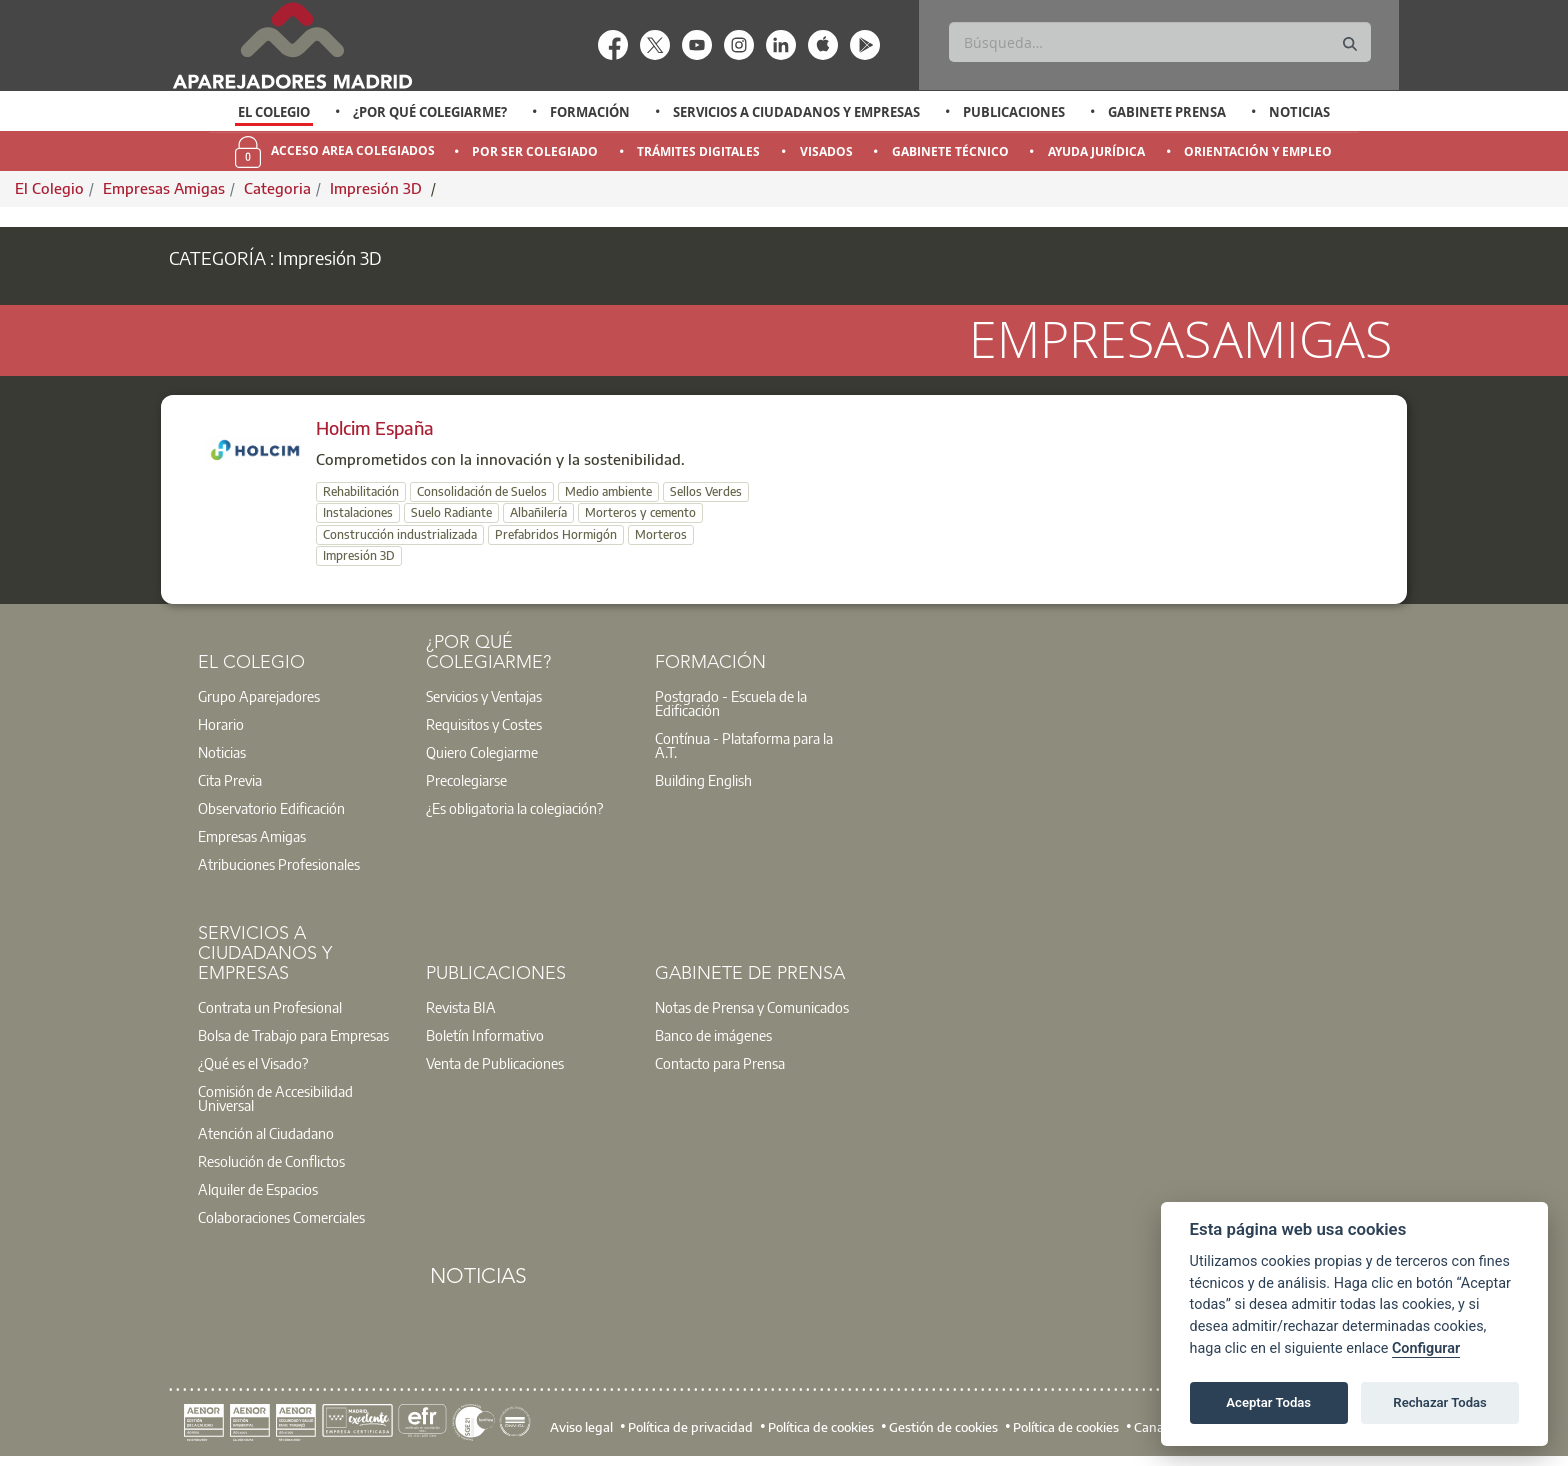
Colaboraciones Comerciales (281, 1217)
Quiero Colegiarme (482, 752)
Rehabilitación (361, 491)
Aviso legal (581, 1426)
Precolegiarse (466, 780)
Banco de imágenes (713, 1035)
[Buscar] (1159, 42)
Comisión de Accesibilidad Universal (275, 1098)
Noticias (1299, 112)
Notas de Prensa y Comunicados (752, 1007)
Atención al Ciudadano (266, 1133)
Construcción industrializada (400, 534)
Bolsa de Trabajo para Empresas (293, 1035)
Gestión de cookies (943, 1426)
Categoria (277, 188)
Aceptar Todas (1268, 1402)
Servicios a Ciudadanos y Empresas (796, 112)
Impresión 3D (378, 188)
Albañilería (538, 512)
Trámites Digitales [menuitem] (698, 151)
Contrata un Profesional (270, 1007)
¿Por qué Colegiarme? (430, 112)
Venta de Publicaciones (495, 1063)
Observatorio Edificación (271, 808)
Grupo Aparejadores (259, 696)
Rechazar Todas (1440, 1402)
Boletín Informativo (485, 1035)
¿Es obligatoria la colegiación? (514, 808)
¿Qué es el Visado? (253, 1063)
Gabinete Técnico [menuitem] (950, 151)
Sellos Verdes (706, 491)
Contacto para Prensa (720, 1063)
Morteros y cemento (640, 512)
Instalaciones (358, 512)
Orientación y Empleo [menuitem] (1258, 151)
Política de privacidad (690, 1426)
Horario (221, 724)
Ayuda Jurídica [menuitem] (1096, 151)
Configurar (1426, 1348)
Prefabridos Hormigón (556, 534)
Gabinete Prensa (1167, 112)
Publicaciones (1014, 112)
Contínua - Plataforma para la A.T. (744, 745)
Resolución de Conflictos (271, 1161)
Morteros (661, 534)
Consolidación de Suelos (482, 491)
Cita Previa (230, 780)
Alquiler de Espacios (258, 1189)
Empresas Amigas (164, 188)
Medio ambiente (608, 491)
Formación (590, 112)
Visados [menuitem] (826, 151)
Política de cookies (821, 1426)
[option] (274, 112)
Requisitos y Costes (484, 724)
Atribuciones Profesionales (279, 864)
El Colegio (274, 112)
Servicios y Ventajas (484, 696)
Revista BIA (461, 1007)
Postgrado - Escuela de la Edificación (731, 703)
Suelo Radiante (451, 512)
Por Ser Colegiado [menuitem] (535, 151)
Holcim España (375, 427)
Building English (703, 780)
